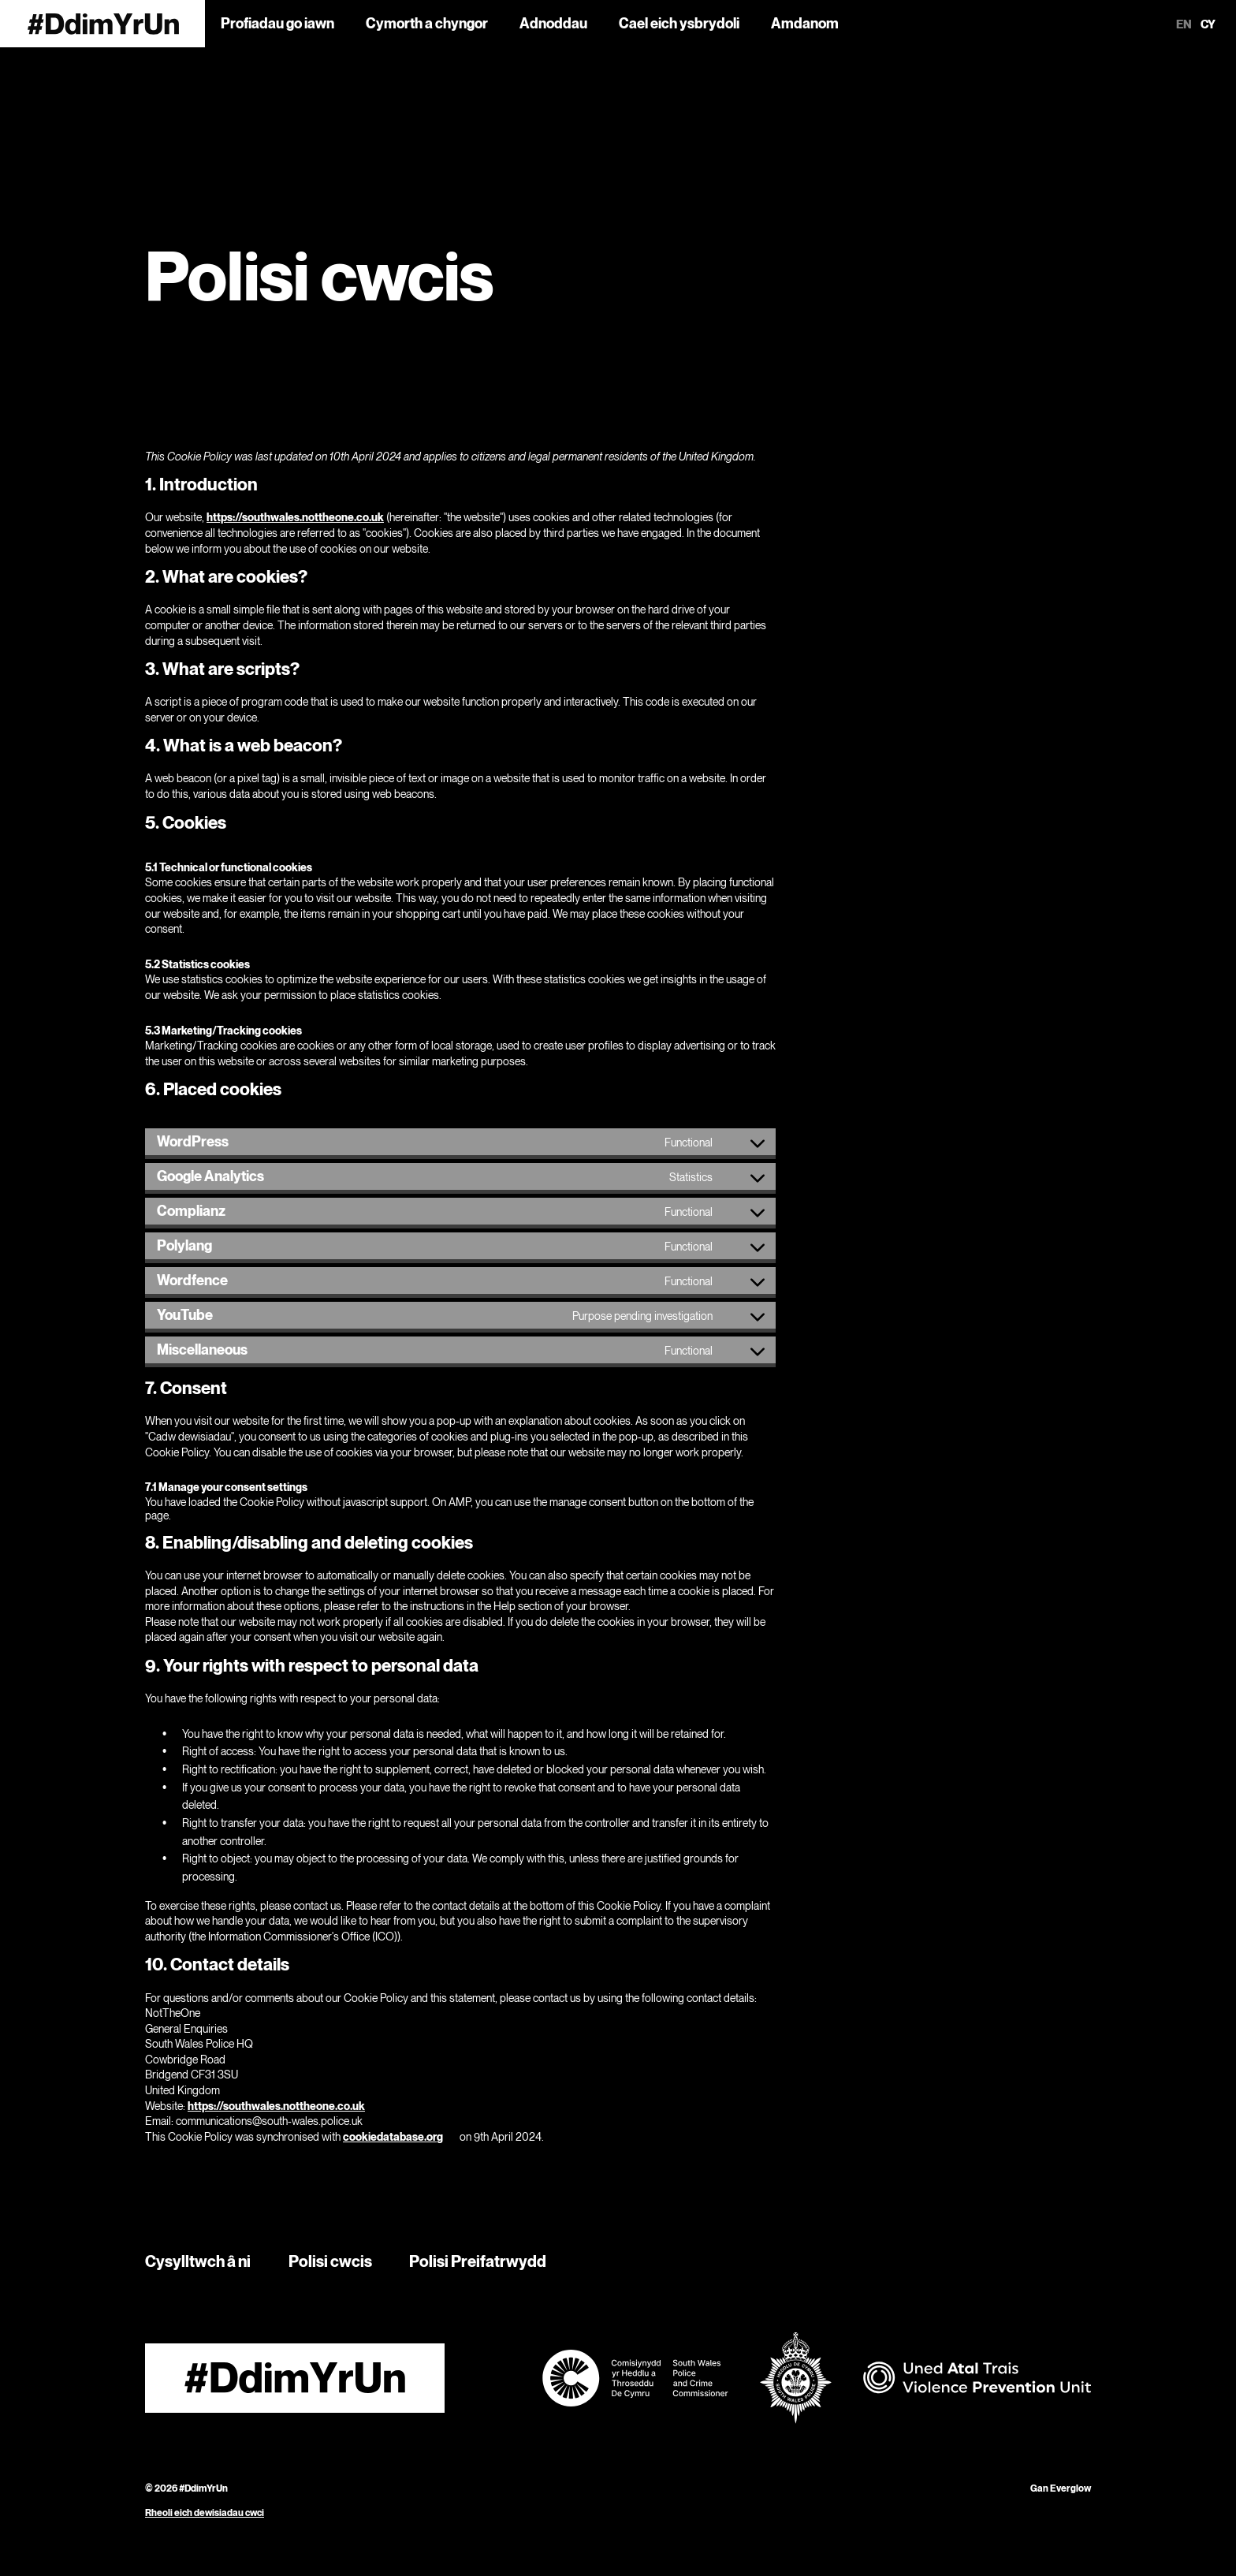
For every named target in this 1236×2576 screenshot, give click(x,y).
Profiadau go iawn (277, 23)
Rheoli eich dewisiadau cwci (204, 2512)
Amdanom (805, 23)
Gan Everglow (1060, 2488)
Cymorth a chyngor (427, 23)
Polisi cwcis (330, 2261)
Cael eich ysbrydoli (679, 23)
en (1184, 24)
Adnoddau (553, 23)
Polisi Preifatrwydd (477, 2261)
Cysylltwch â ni (198, 2261)
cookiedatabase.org (393, 2136)
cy (1208, 24)
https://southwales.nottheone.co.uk (295, 517)
